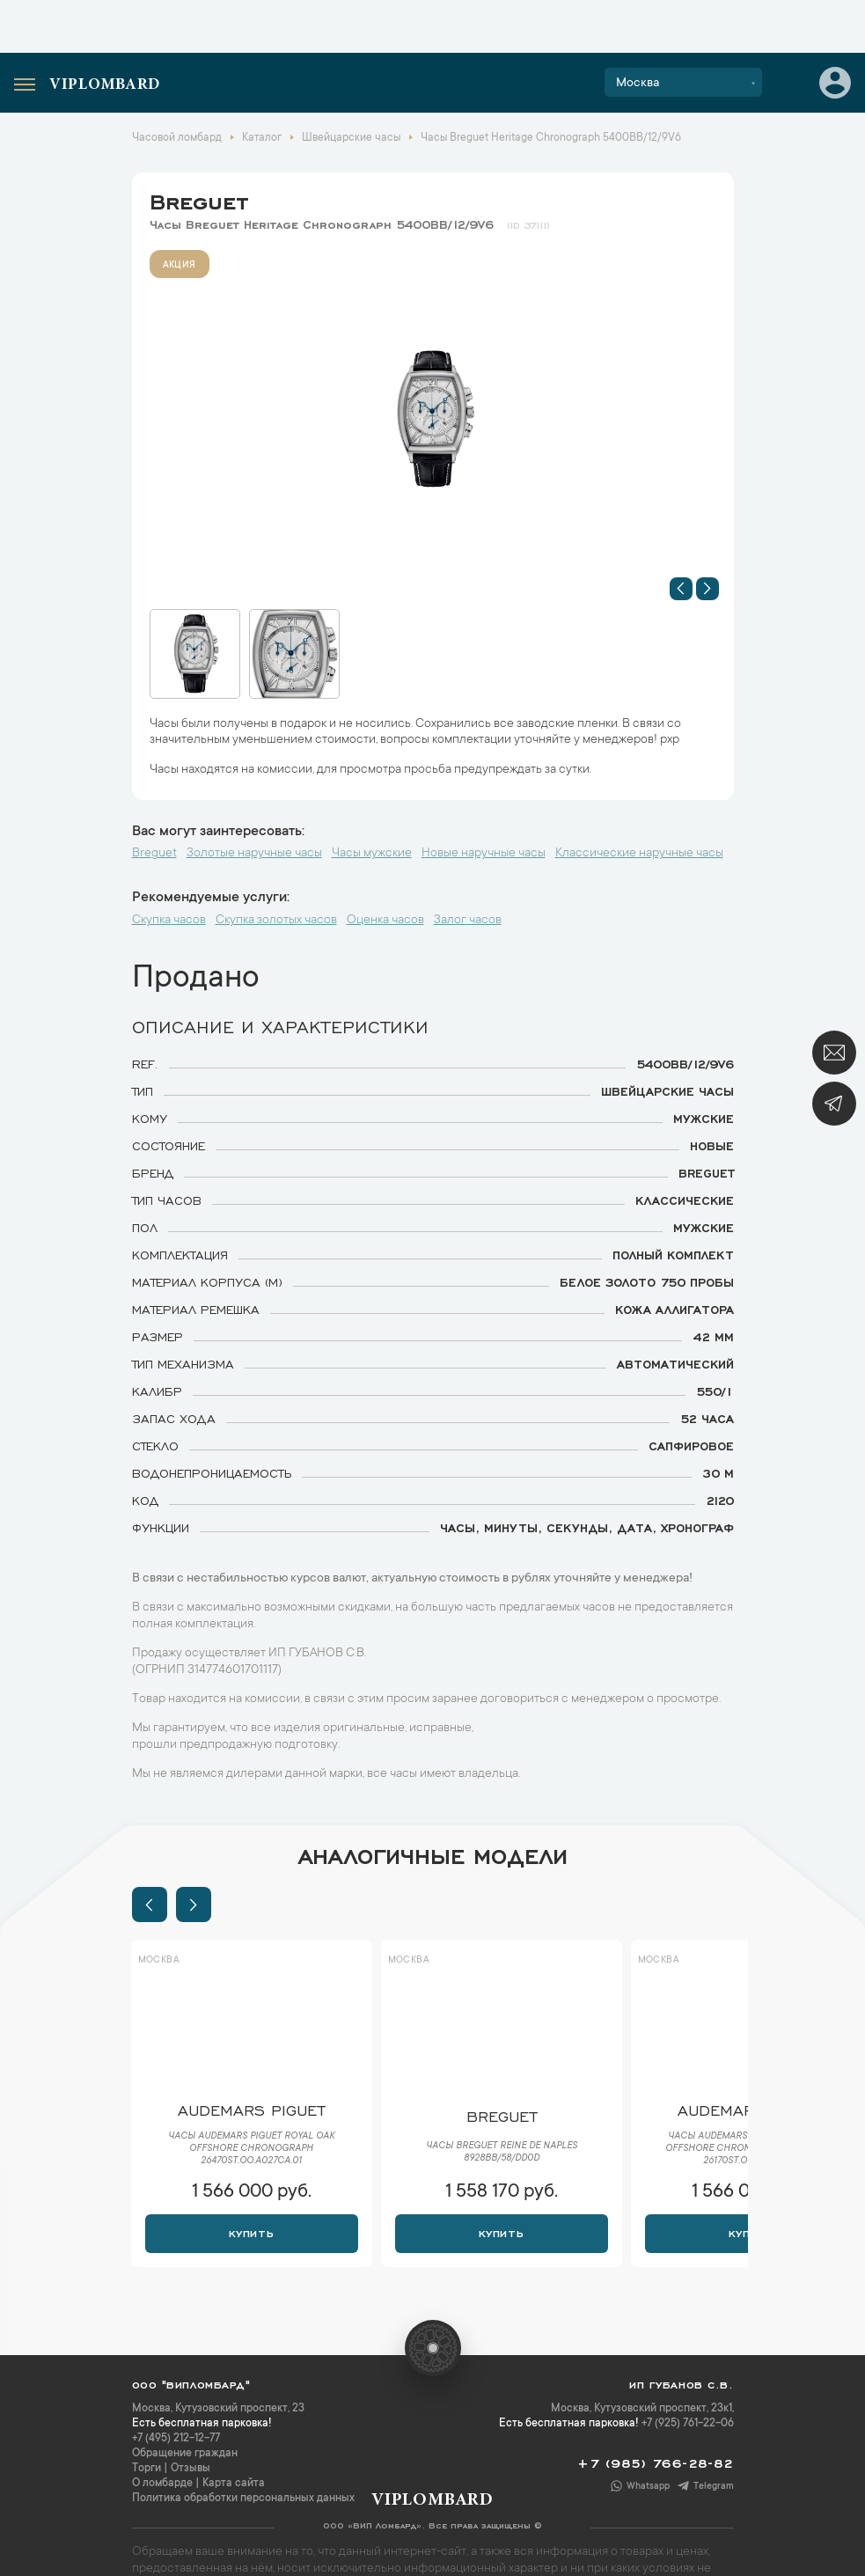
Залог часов (468, 921)
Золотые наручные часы (254, 854)
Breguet (199, 199)
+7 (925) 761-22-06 (687, 2424)
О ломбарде (162, 2483)
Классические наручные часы (639, 854)
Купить (251, 2232)
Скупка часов (169, 921)
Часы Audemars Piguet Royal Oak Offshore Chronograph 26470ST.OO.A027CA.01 (251, 2149)
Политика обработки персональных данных (243, 2498)
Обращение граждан (185, 2454)
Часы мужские (372, 854)
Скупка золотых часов (276, 921)
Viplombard (104, 85)
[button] (681, 588)
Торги (146, 2468)
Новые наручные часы (484, 854)
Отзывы (190, 2468)
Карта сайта (233, 2483)
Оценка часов (385, 921)
